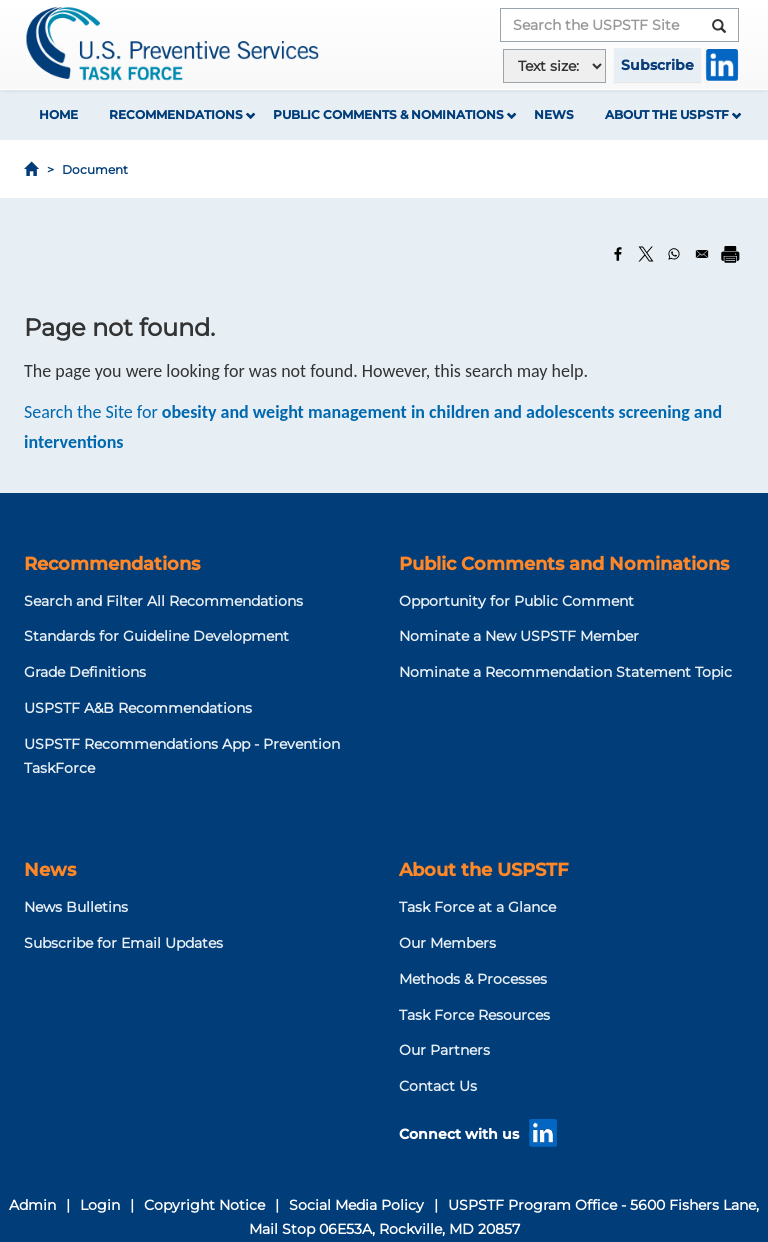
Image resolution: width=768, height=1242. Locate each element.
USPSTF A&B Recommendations (138, 708)
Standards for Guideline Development (156, 636)
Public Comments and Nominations (564, 564)
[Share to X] (646, 254)
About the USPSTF (667, 114)
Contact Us (438, 1086)
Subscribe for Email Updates (123, 943)
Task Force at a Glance (477, 907)
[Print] (730, 254)
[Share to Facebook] (618, 254)
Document (95, 169)
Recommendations (176, 114)
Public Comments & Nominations (388, 114)
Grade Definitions (85, 672)
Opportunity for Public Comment (516, 601)
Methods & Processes (473, 979)
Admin (32, 1205)
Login (100, 1205)
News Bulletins (76, 907)
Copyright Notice (204, 1205)
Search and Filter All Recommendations (163, 601)
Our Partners (444, 1050)
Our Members (447, 943)
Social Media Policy (356, 1205)
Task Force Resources (474, 1015)
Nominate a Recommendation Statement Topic (565, 672)
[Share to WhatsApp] (674, 254)
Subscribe (657, 65)
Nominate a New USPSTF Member (519, 636)
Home (58, 114)
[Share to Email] (702, 254)
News (554, 114)
